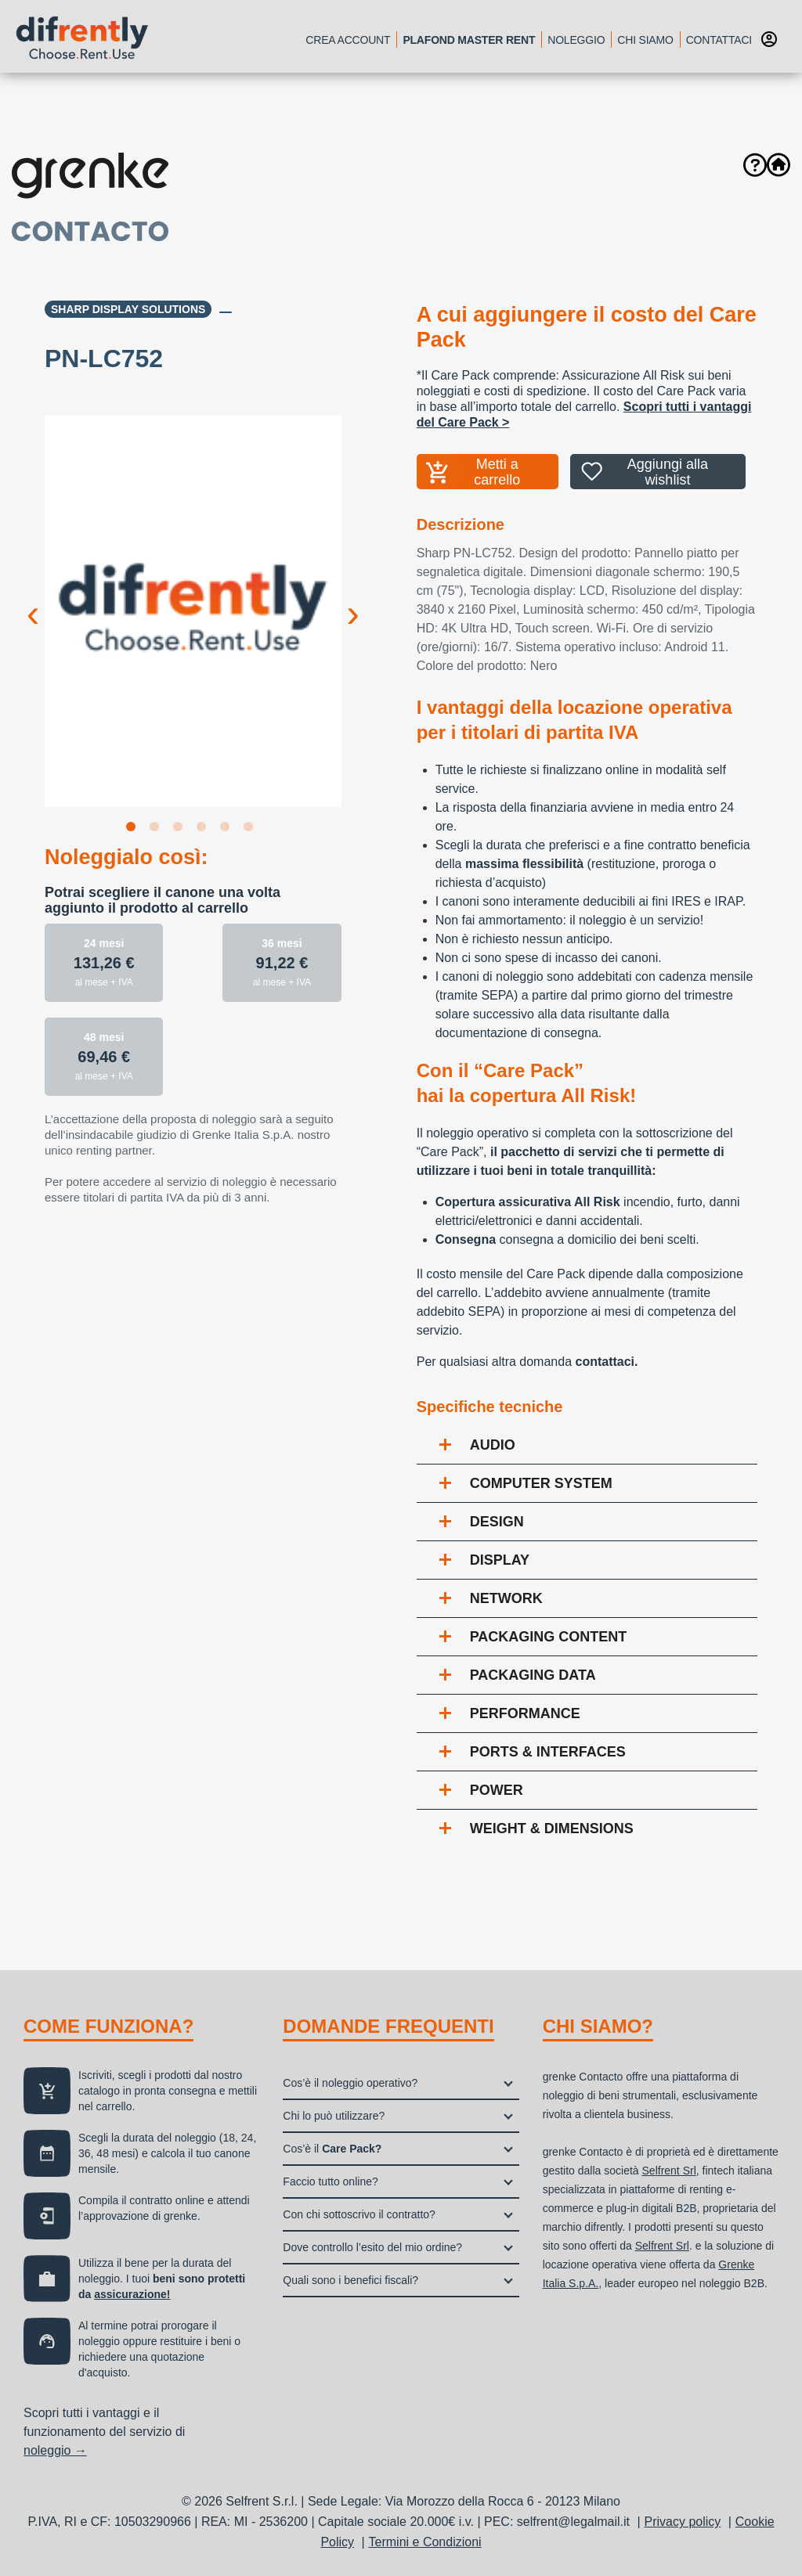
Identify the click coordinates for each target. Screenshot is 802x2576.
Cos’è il (332, 2148)
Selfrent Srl (669, 2170)
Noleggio (576, 40)
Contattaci (719, 40)
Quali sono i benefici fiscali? (350, 2280)
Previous (33, 601)
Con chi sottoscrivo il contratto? (359, 2214)
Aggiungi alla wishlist (667, 472)
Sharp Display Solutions (128, 309)
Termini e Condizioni (425, 2542)
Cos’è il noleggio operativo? (350, 2083)
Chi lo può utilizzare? (334, 2115)
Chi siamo (645, 40)
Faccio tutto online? (330, 2181)
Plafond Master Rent (469, 40)
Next (353, 601)
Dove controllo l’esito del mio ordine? (372, 2247)
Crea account (347, 40)
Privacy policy (683, 2521)
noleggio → (55, 2450)
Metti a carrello (497, 472)
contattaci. (606, 1361)
